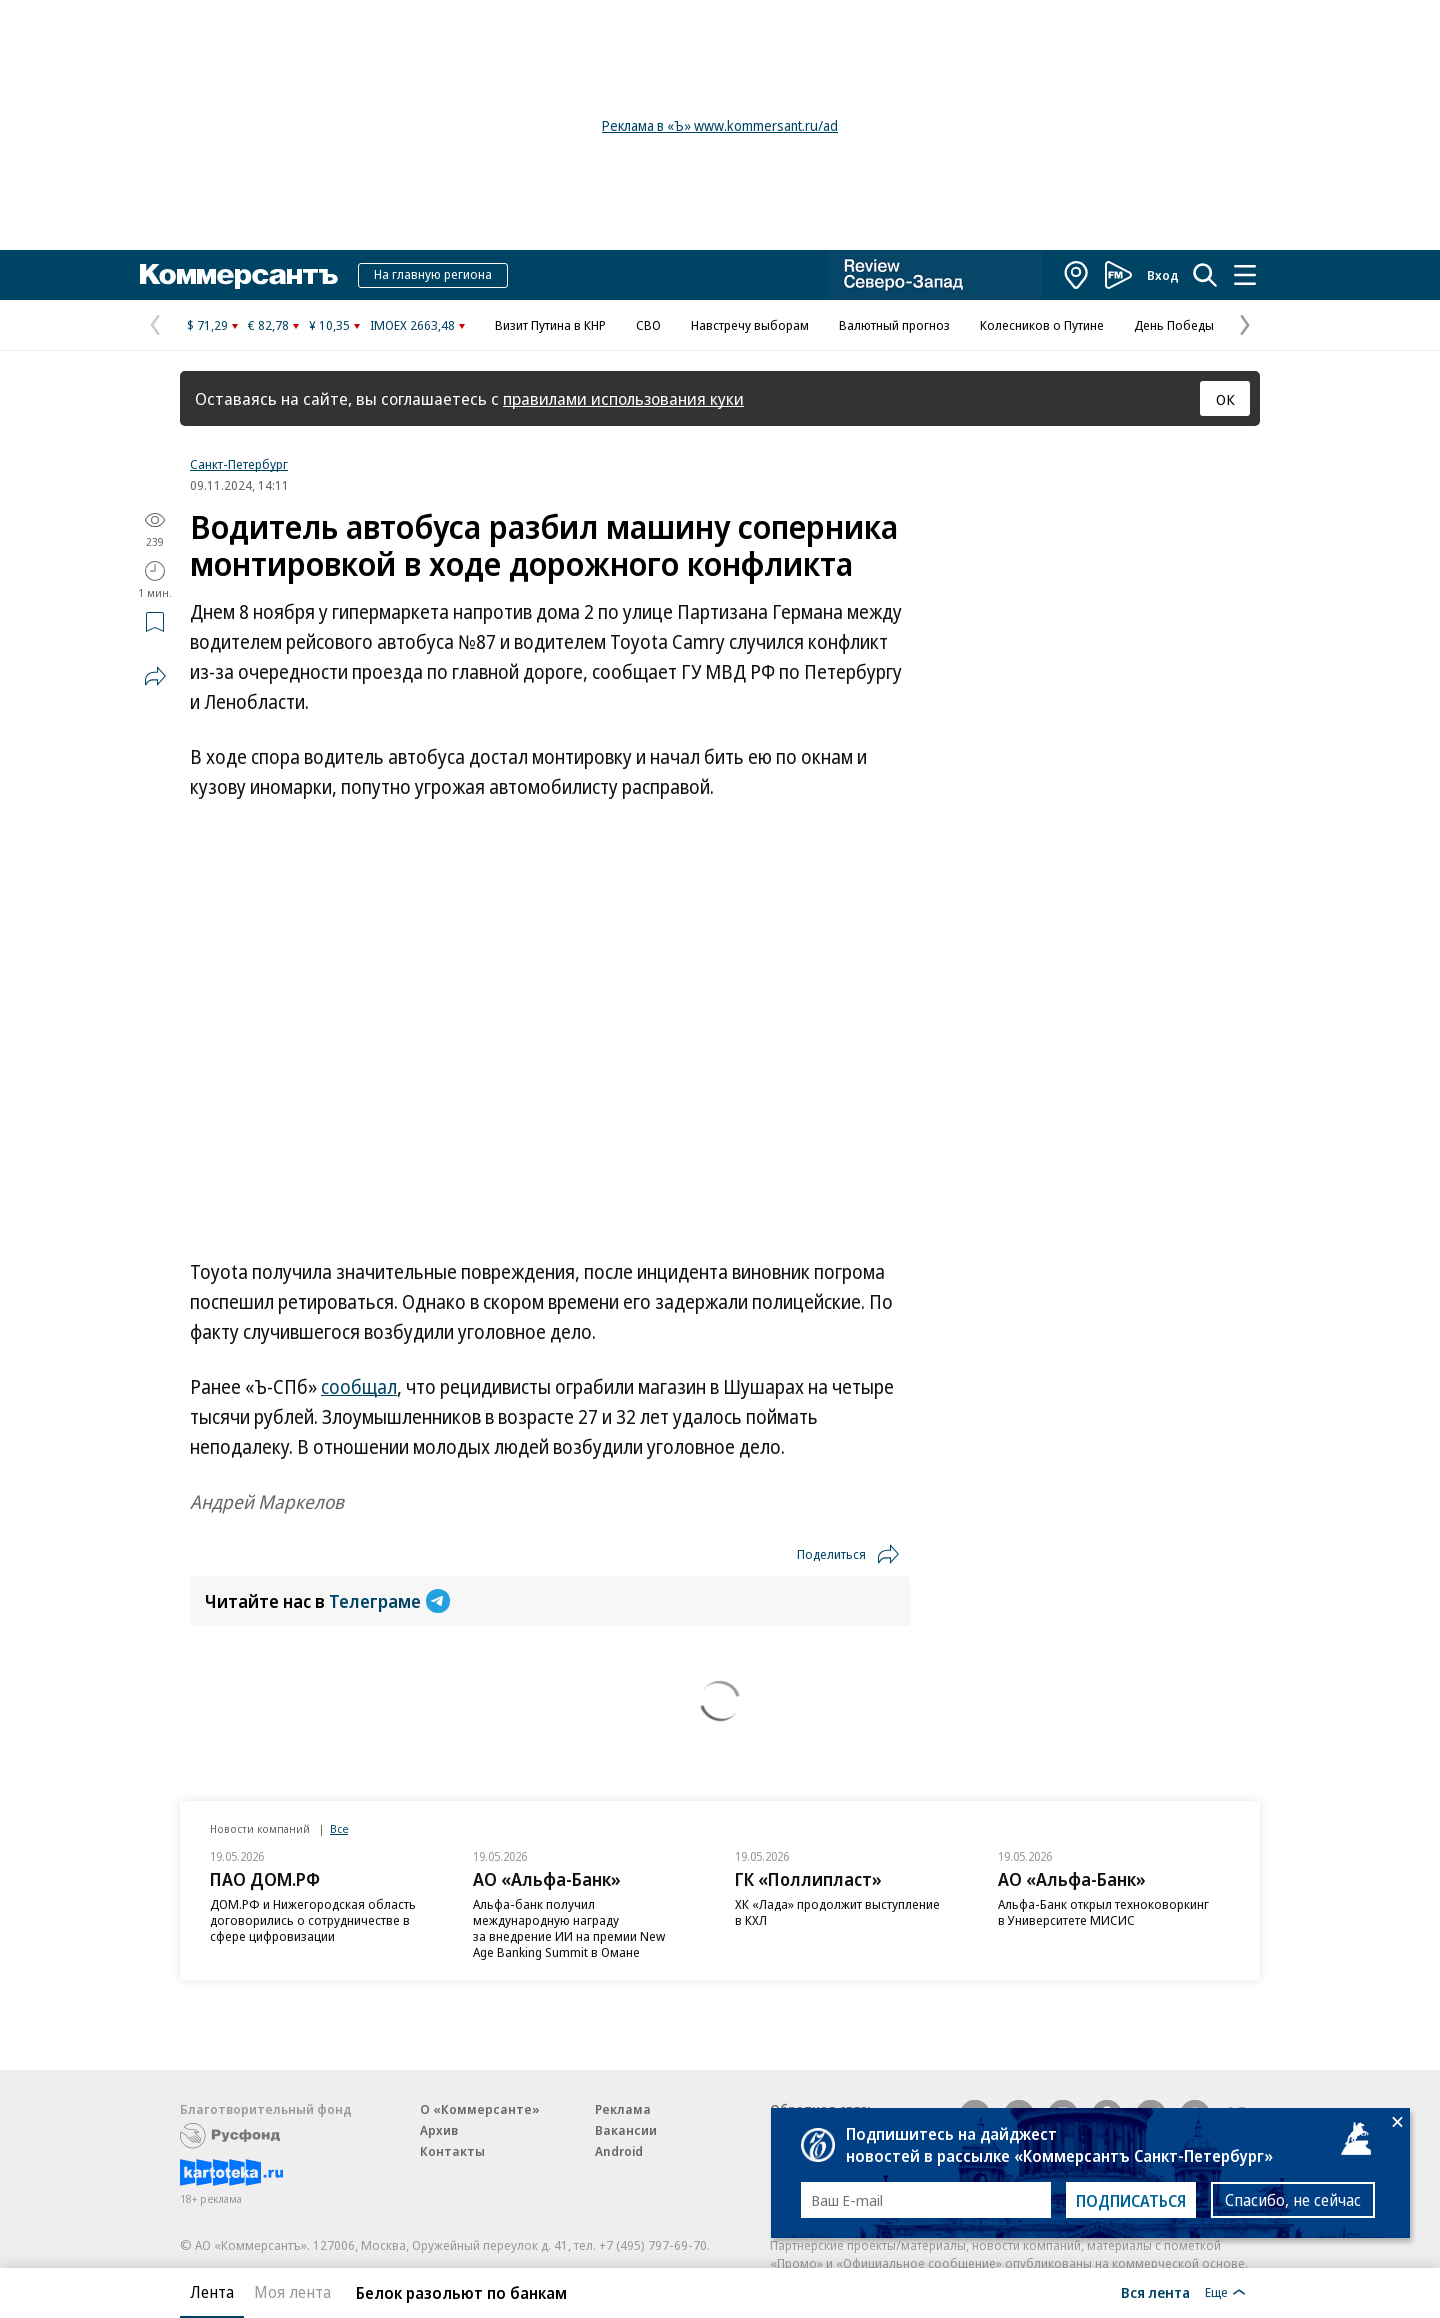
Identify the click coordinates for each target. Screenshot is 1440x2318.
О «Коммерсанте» (480, 2109)
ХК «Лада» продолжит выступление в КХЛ (837, 1912)
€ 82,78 (268, 325)
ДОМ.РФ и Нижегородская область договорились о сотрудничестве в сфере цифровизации (313, 1920)
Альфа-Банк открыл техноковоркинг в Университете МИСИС (1103, 1912)
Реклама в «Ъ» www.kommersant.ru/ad (720, 125)
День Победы (1174, 325)
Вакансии (626, 2130)
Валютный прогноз (894, 325)
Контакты (452, 2151)
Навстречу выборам (750, 325)
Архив (439, 2130)
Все (339, 1828)
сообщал (359, 1387)
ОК (1225, 399)
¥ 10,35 (329, 325)
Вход (1163, 275)
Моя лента (292, 2292)
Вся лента (1155, 2292)
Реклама (623, 2109)
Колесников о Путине (1042, 325)
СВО (648, 325)
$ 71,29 (207, 325)
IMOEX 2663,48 (412, 325)
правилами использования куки (623, 398)
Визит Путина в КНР (550, 325)
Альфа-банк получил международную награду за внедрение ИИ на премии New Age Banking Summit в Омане (569, 1928)
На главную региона (433, 274)
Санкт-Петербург (239, 464)
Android (619, 2151)
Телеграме (389, 1601)
